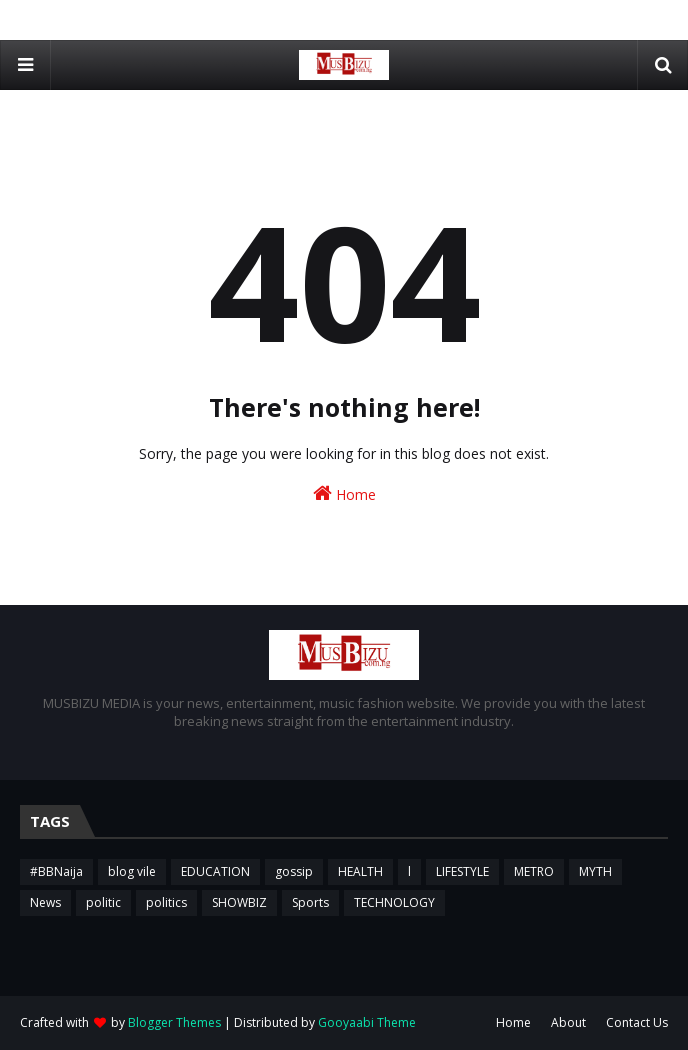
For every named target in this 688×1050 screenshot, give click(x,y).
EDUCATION (215, 871)
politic (103, 902)
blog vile (132, 871)
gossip (294, 871)
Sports (310, 902)
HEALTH (360, 871)
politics (166, 902)
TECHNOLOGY (394, 902)
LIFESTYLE (462, 871)
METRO (534, 871)
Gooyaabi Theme (367, 1022)
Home (344, 493)
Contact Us (637, 1022)
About (568, 1022)
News (45, 902)
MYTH (595, 871)
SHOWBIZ (239, 902)
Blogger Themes (174, 1022)
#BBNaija (56, 871)
